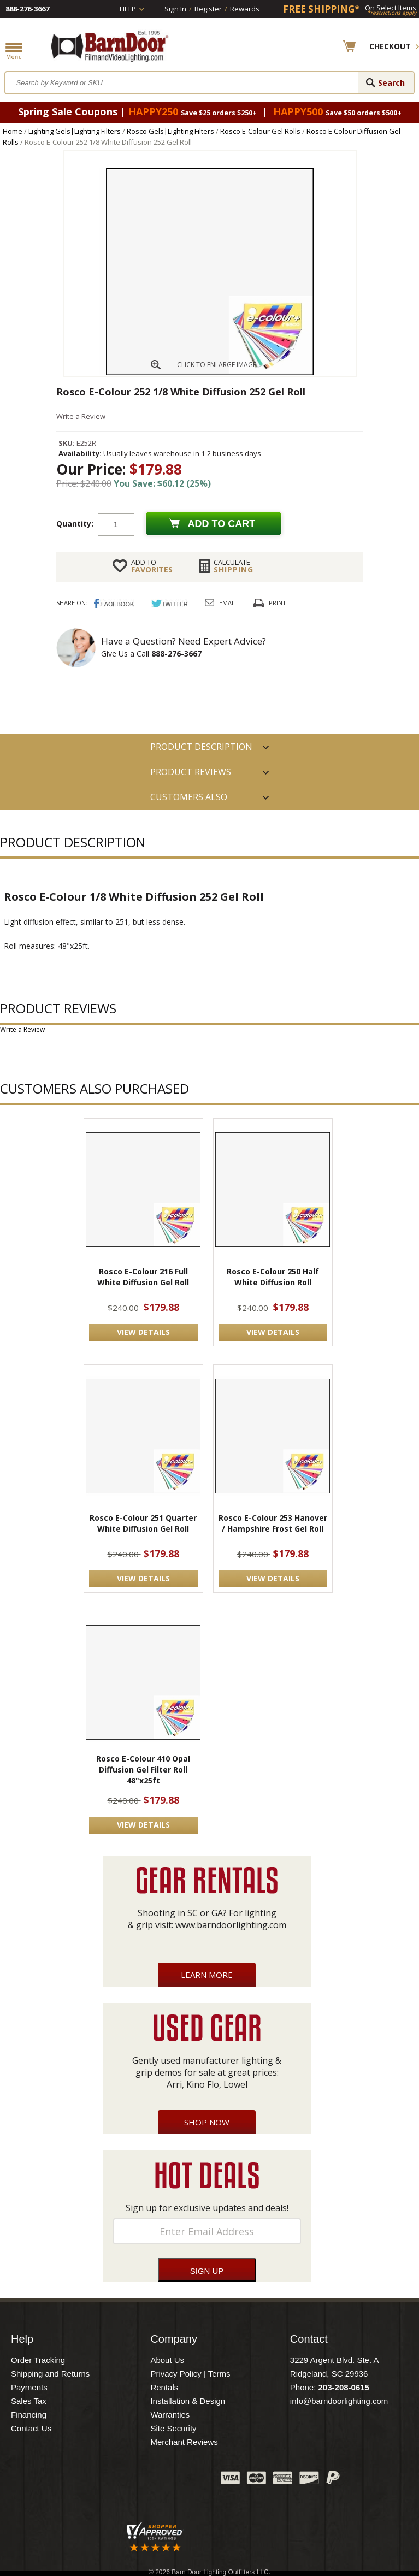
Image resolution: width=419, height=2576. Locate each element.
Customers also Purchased (188, 800)
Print (277, 603)
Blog (158, 2480)
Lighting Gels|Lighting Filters (74, 131)
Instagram (185, 2480)
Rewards (244, 9)
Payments (29, 2387)
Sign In (175, 9)
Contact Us (31, 2428)
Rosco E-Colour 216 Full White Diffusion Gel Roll (143, 1276)
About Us (167, 2360)
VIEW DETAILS (143, 1332)
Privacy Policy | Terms (190, 2373)
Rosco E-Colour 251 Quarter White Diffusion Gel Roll (143, 1523)
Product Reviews (190, 772)
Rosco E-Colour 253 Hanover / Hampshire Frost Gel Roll (273, 1523)
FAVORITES (152, 566)
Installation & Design (187, 2401)
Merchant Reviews (183, 2442)
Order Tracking (38, 2360)
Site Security (173, 2428)
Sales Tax (28, 2401)
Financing (28, 2414)
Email (228, 603)
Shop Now (206, 2122)
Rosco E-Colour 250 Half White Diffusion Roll (273, 1276)
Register (208, 9)
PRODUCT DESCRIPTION (201, 747)
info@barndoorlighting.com (339, 2401)
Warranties (170, 2414)
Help (128, 9)
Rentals (164, 2387)
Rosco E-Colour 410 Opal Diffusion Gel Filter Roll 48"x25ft (143, 1769)
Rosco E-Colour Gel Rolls (260, 131)
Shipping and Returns (50, 2373)
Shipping (233, 566)
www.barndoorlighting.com (230, 1925)
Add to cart (222, 523)
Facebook (103, 2480)
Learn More (207, 1974)
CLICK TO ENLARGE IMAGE (216, 364)
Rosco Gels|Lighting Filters (170, 131)
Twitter (130, 2480)
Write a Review (80, 416)
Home (12, 131)
